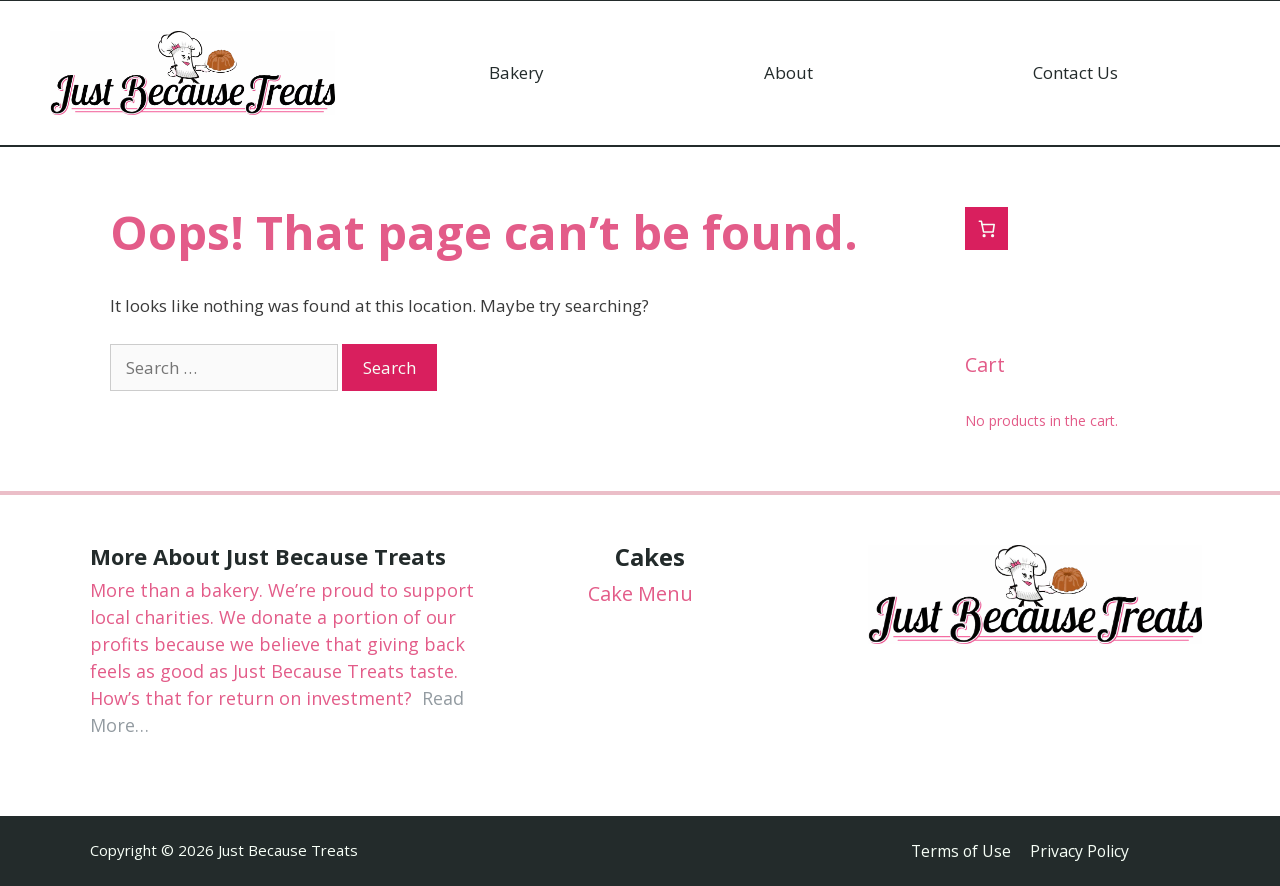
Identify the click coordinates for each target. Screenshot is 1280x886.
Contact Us (1075, 72)
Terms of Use (960, 851)
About (788, 72)
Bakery (516, 72)
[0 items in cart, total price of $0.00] (986, 228)
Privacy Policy (1081, 851)
